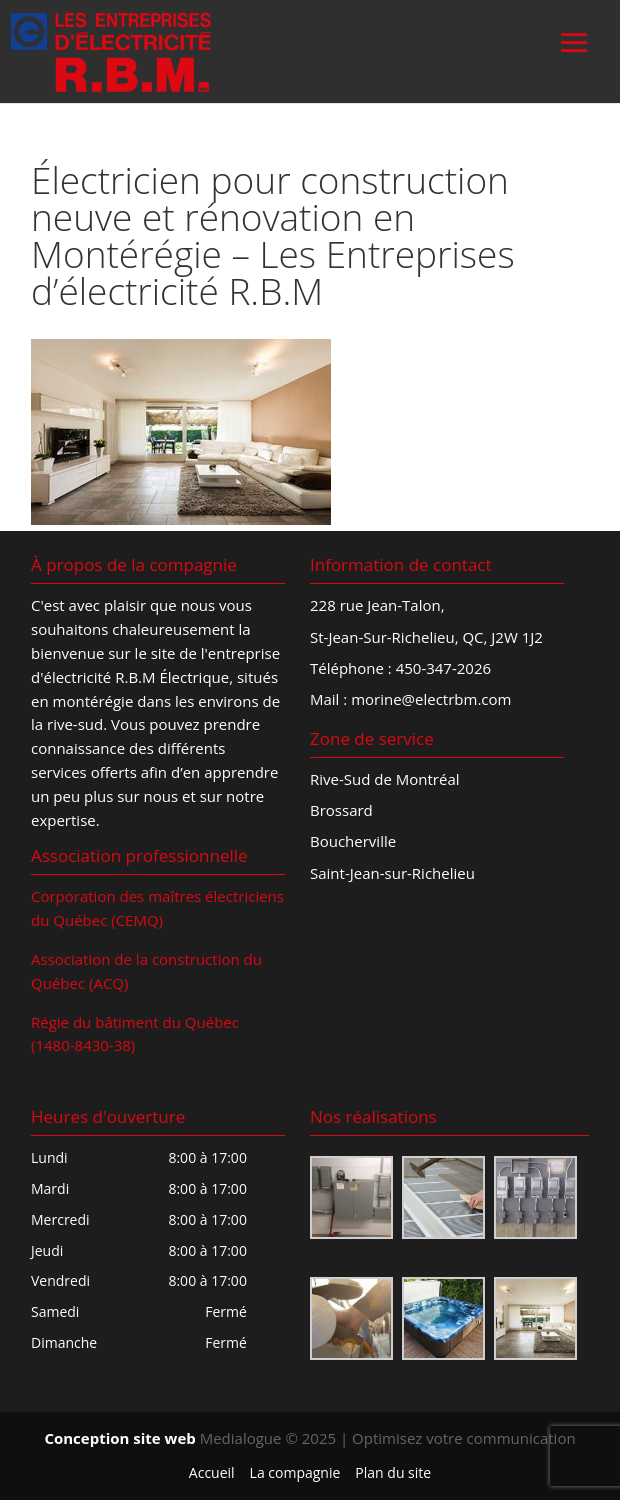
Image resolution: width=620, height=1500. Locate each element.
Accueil (212, 1472)
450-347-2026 (443, 668)
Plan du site (393, 1472)
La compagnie (295, 1472)
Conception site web (119, 1438)
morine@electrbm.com (431, 699)
